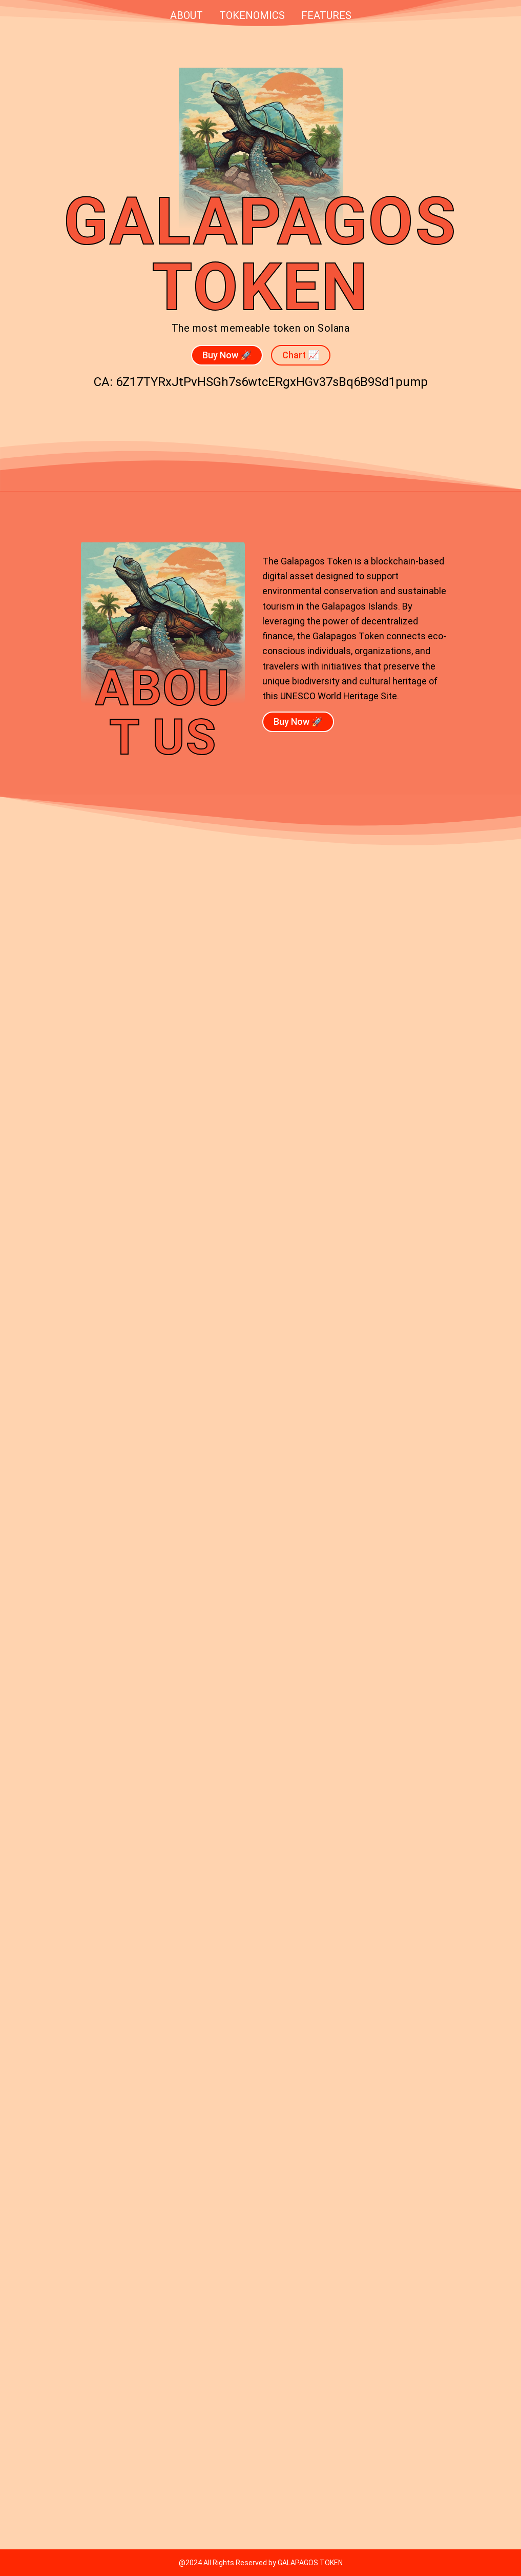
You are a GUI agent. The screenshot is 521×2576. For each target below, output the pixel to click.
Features (326, 15)
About (186, 15)
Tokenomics (252, 15)
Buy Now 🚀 (227, 355)
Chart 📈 (300, 355)
